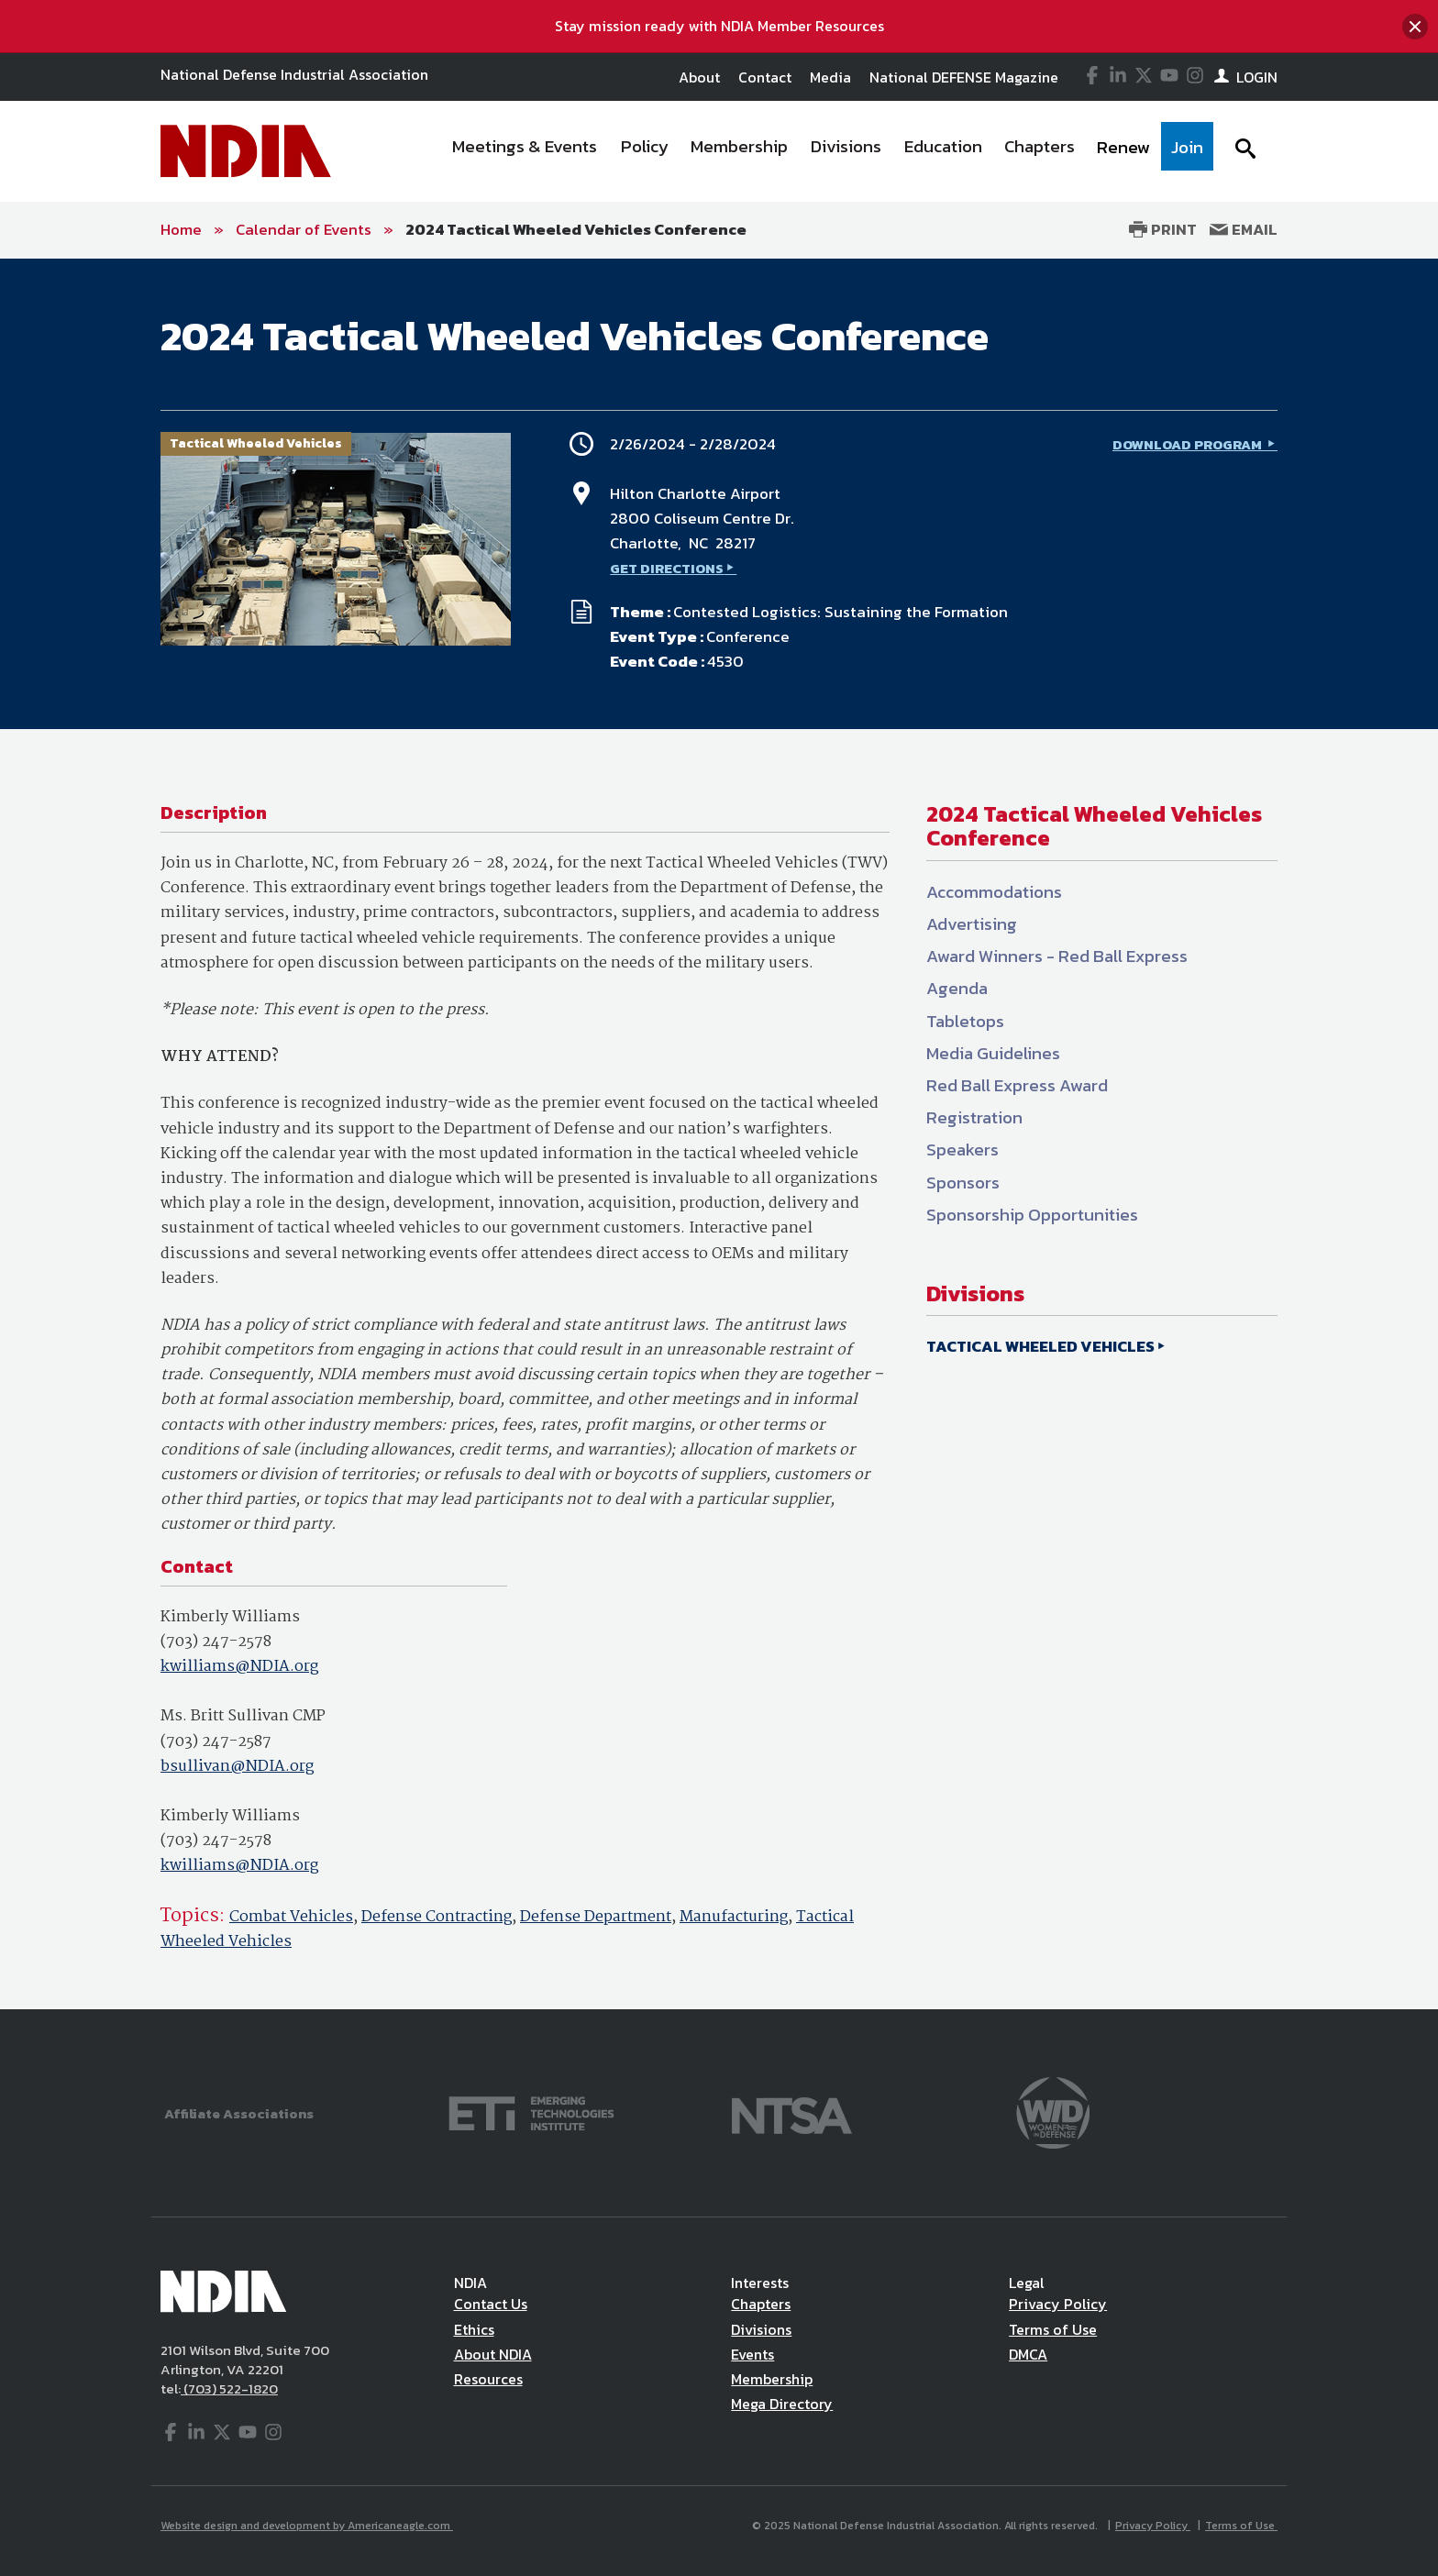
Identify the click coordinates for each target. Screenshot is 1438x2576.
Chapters (761, 2304)
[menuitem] (525, 151)
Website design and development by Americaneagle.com (306, 2525)
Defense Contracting (436, 1917)
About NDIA (493, 2354)
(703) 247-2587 (215, 1742)
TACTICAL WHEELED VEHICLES (1040, 1346)
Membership (772, 2379)
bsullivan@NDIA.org (237, 1766)
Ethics (474, 2329)
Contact (764, 77)
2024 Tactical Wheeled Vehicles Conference (576, 229)
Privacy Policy (1058, 2304)
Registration (974, 1117)
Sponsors (963, 1182)
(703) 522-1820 (229, 2388)
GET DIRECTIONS (667, 568)
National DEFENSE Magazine (963, 77)
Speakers (962, 1149)
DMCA (1028, 2354)
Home (181, 229)
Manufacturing (734, 1917)
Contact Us (490, 2304)
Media (830, 77)
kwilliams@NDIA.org (239, 1666)
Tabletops (965, 1021)
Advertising (971, 924)
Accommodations (994, 892)
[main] (719, 1134)
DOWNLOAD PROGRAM (1188, 444)
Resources (488, 2379)
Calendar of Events (303, 229)
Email (1244, 229)
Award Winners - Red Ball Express (1057, 956)
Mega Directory (782, 2404)
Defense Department (595, 1917)
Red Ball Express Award (1017, 1085)
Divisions (761, 2329)
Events (752, 2354)
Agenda (957, 988)
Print (1163, 229)
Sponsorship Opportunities (1032, 1214)
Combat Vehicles (291, 1917)
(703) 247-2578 (215, 1642)
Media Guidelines (993, 1053)
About (699, 77)
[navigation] (827, 151)
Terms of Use (1053, 2329)
